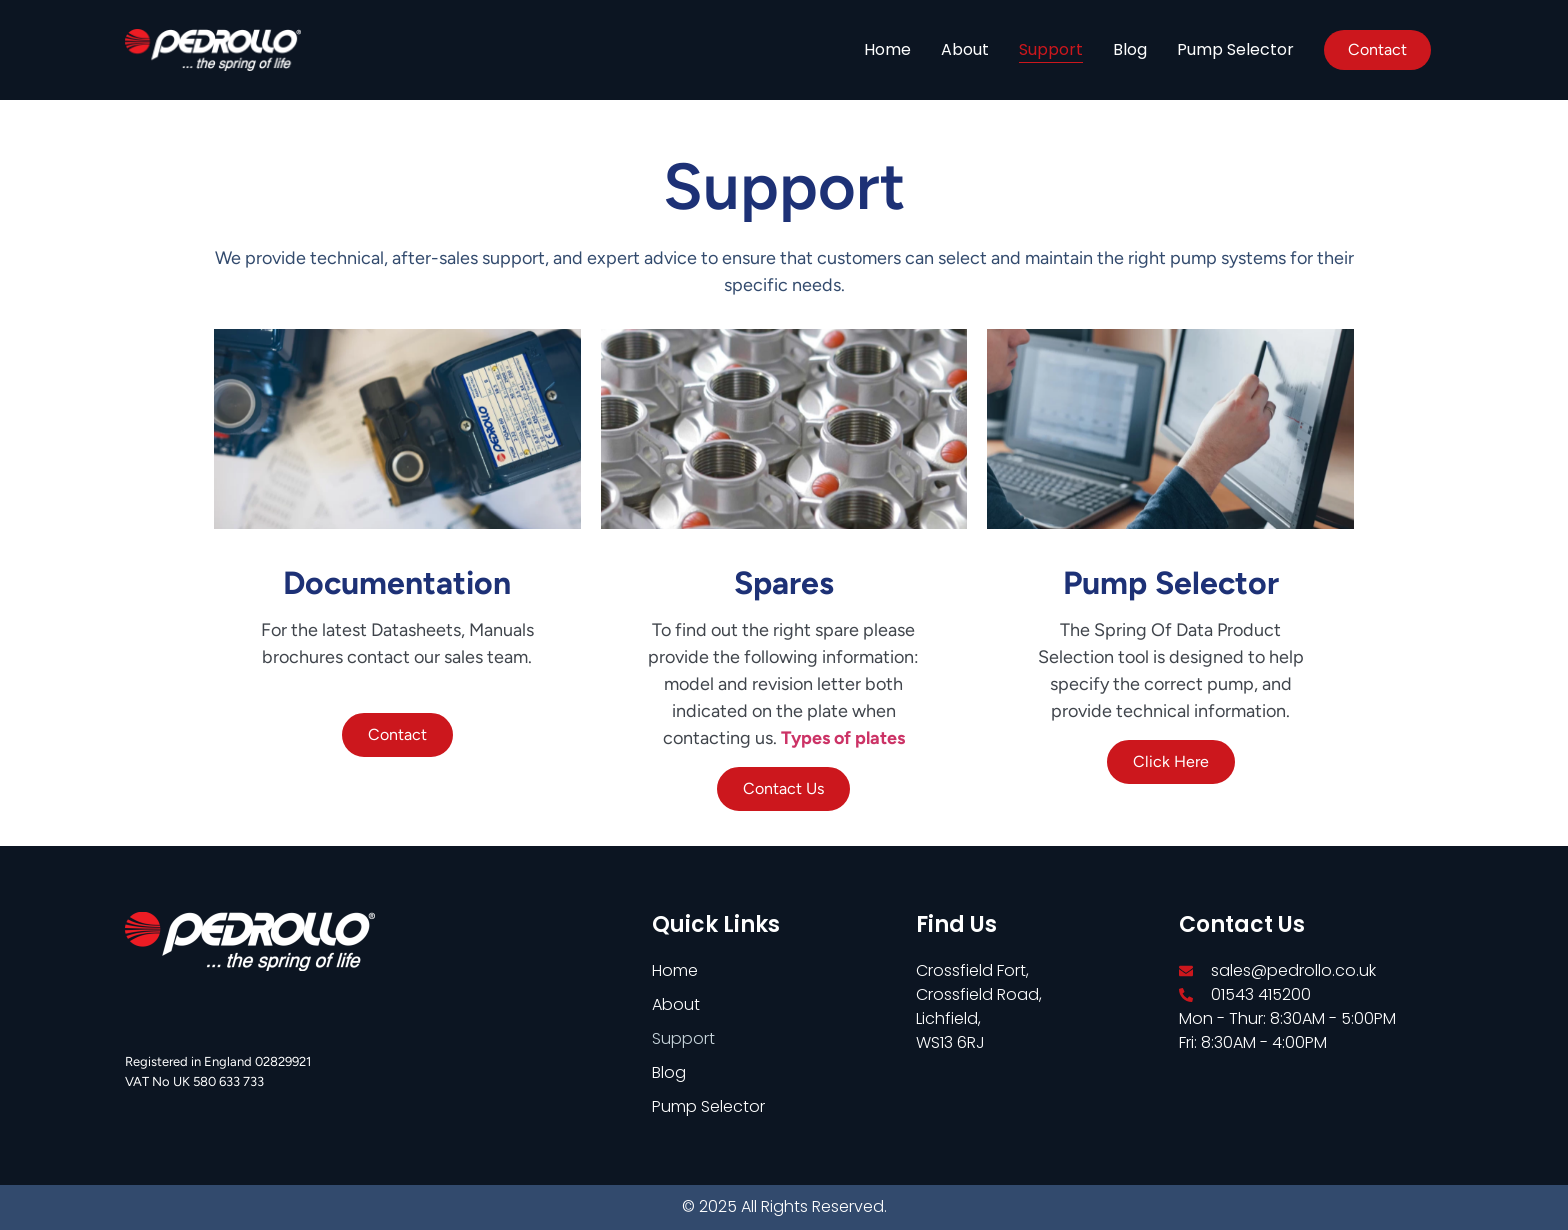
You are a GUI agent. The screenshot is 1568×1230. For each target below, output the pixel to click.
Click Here (1171, 761)
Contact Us (783, 788)
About (965, 49)
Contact (397, 734)
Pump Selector (1235, 49)
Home (887, 49)
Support (1051, 49)
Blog (1130, 49)
